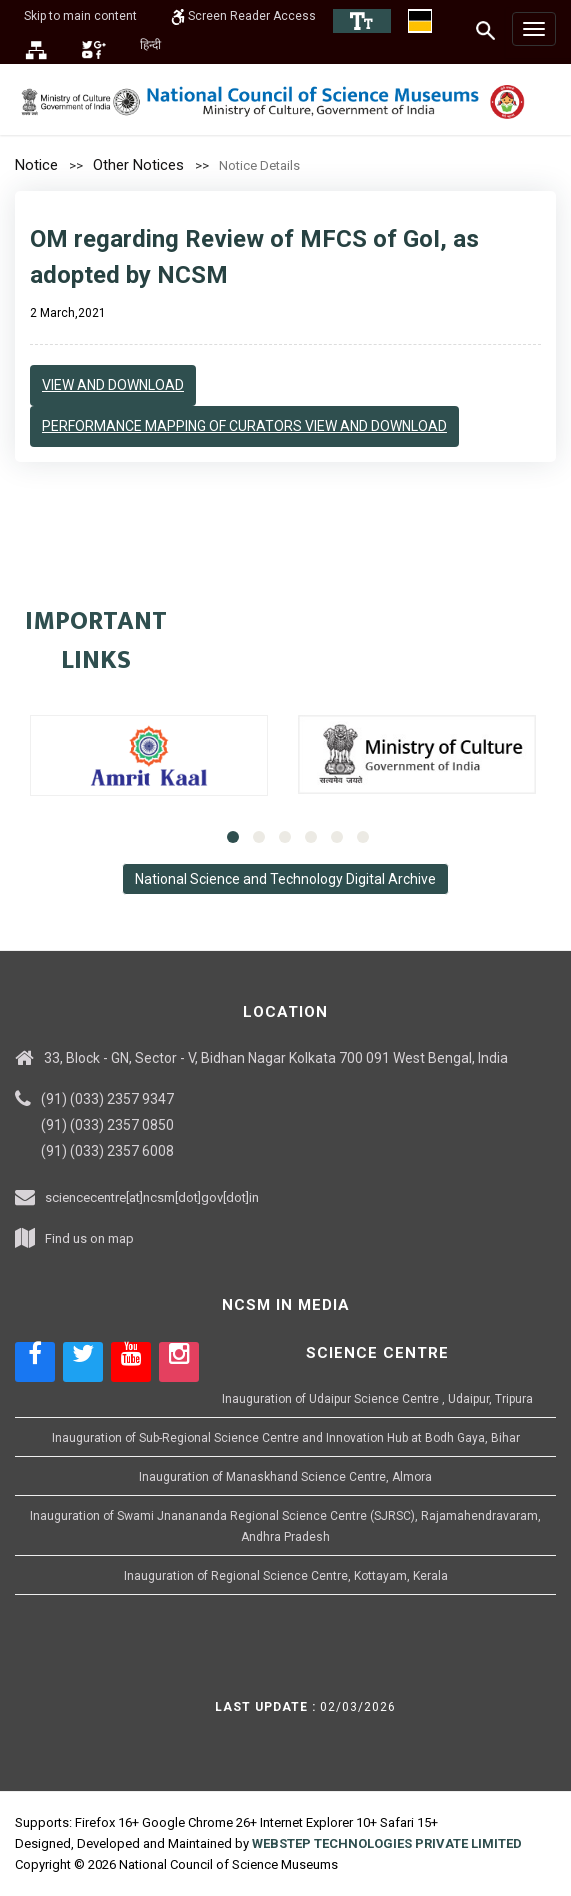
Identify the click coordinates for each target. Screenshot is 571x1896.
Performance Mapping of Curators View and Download (244, 426)
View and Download (113, 385)
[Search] (486, 30)
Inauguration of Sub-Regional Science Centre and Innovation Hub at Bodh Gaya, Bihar (286, 1438)
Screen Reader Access (243, 16)
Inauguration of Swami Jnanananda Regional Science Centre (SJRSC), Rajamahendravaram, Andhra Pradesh (285, 1526)
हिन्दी (150, 45)
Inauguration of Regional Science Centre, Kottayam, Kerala (286, 1576)
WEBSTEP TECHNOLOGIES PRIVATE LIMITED (387, 1843)
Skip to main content (80, 16)
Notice (36, 165)
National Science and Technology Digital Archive (285, 879)
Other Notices (138, 165)
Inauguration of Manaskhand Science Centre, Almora (285, 1477)
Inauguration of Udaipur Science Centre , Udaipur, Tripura (377, 1399)
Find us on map (89, 1238)
